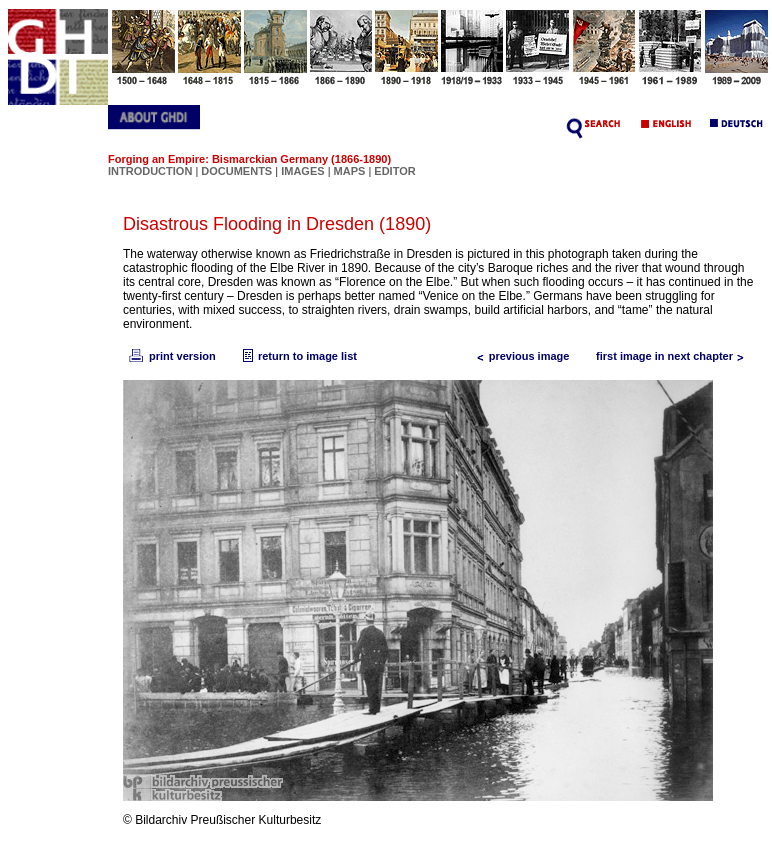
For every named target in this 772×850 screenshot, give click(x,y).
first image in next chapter (674, 356)
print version (171, 356)
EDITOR (394, 171)
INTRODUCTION (150, 171)
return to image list (297, 356)
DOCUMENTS (236, 171)
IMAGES (302, 171)
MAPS (350, 171)
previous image (519, 356)
